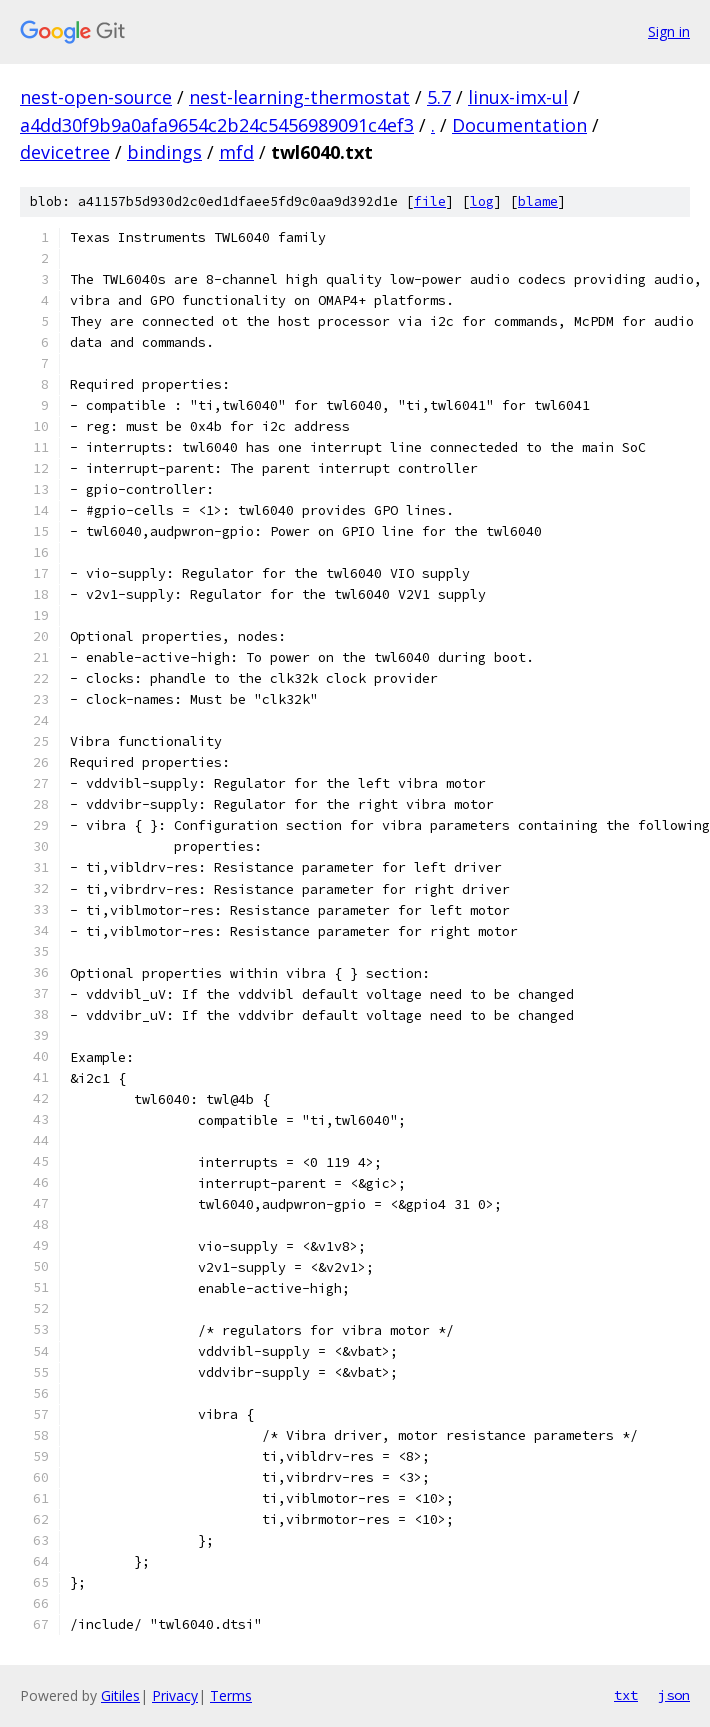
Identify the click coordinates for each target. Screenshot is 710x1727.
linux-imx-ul (518, 97)
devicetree (65, 152)
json (674, 1695)
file (430, 201)
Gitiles (120, 1695)
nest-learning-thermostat (299, 97)
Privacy (175, 1695)
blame (538, 201)
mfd (236, 152)
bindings (164, 152)
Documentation (519, 125)
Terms (231, 1695)
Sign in (669, 31)
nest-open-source (96, 97)
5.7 (439, 97)
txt (626, 1695)
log (482, 201)
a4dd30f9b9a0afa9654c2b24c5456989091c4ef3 (217, 125)
